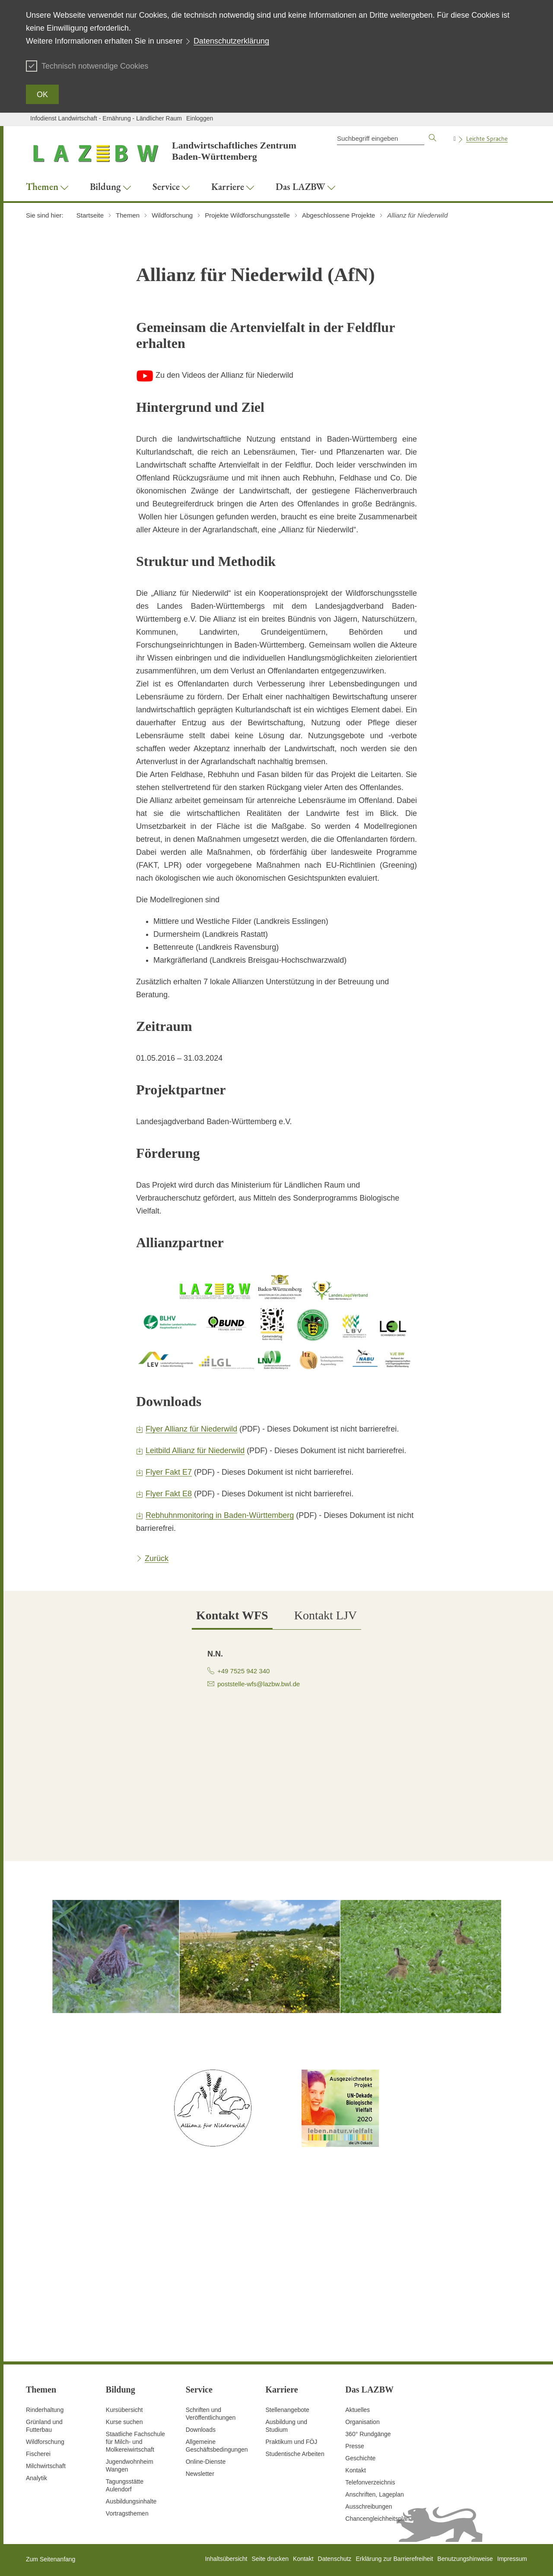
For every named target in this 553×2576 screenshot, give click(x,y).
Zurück (156, 1558)
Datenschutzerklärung (231, 41)
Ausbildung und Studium (286, 2425)
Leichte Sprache (487, 138)
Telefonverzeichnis (370, 2482)
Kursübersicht (124, 2409)
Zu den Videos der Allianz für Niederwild (214, 375)
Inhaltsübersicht (226, 2558)
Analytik (36, 2478)
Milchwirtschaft (46, 2465)
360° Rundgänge (368, 2434)
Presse (354, 2446)
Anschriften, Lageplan (374, 2494)
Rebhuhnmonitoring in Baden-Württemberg (220, 1515)
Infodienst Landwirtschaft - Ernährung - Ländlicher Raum (106, 118)
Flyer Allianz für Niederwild (191, 1429)
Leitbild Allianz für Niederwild (195, 1450)
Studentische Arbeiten (294, 2453)
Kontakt (355, 2470)
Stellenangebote (287, 2409)
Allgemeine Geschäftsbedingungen (217, 2445)
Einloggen (199, 118)
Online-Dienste (206, 2461)
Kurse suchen (124, 2421)
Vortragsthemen (127, 2513)
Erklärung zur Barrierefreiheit (394, 2558)
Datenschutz (335, 2558)
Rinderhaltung (45, 2409)
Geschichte (360, 2458)
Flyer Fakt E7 (169, 1472)
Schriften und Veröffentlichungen (211, 2413)
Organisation (362, 2421)
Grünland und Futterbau (44, 2425)
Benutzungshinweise (465, 2558)
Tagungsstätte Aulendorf (124, 2485)
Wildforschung (45, 2441)
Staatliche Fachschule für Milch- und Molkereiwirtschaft (135, 2442)
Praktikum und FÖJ (291, 2441)
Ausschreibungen (368, 2506)
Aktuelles (357, 2409)
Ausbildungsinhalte (131, 2501)
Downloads (201, 2429)
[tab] (232, 1616)
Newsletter (200, 2473)
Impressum (512, 2558)
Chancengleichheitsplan (377, 2518)
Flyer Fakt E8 (169, 1493)
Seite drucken (270, 2558)
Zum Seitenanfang (50, 2559)
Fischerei (38, 2453)
